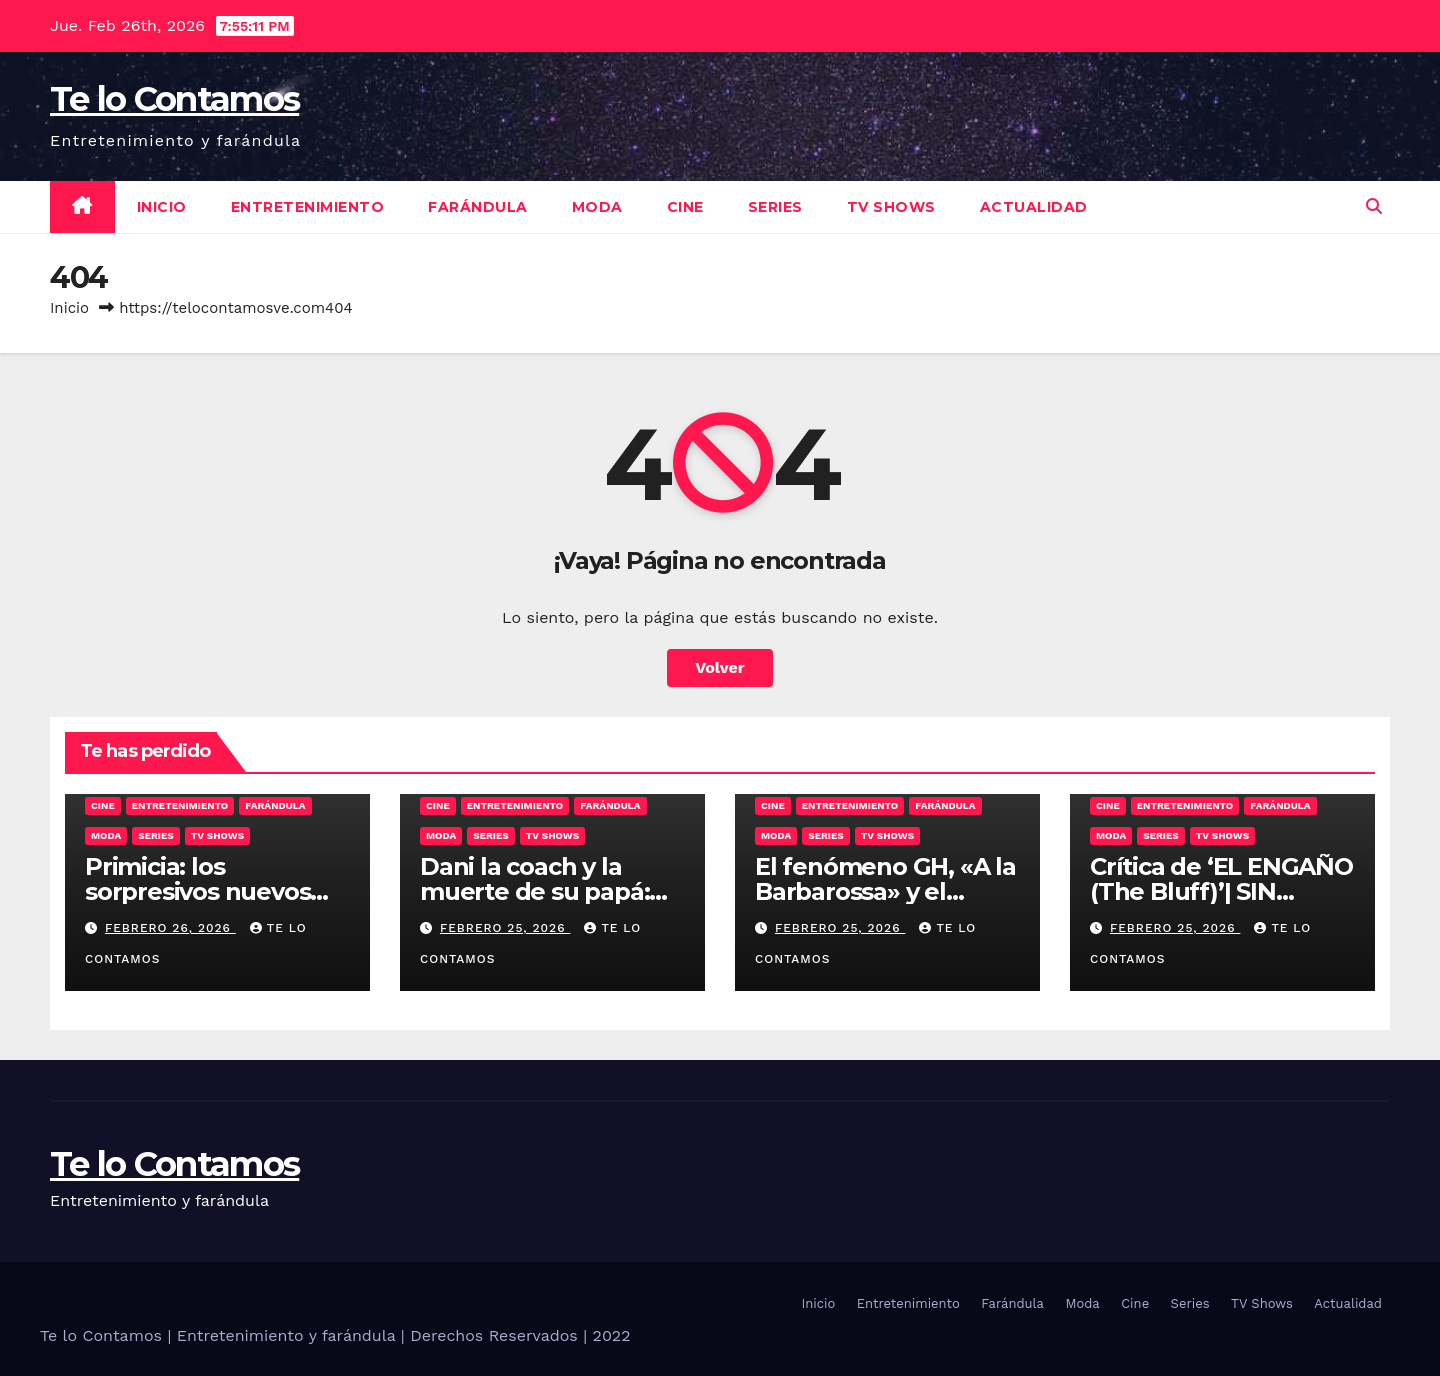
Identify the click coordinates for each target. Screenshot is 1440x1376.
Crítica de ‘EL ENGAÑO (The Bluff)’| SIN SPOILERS (1221, 891)
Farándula (478, 207)
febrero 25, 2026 (505, 928)
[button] (1374, 206)
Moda (597, 207)
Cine (685, 207)
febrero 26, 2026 (170, 928)
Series (775, 207)
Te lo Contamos (174, 99)
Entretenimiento (308, 207)
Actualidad (1034, 207)
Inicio (162, 207)
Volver (720, 667)
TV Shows (891, 207)
